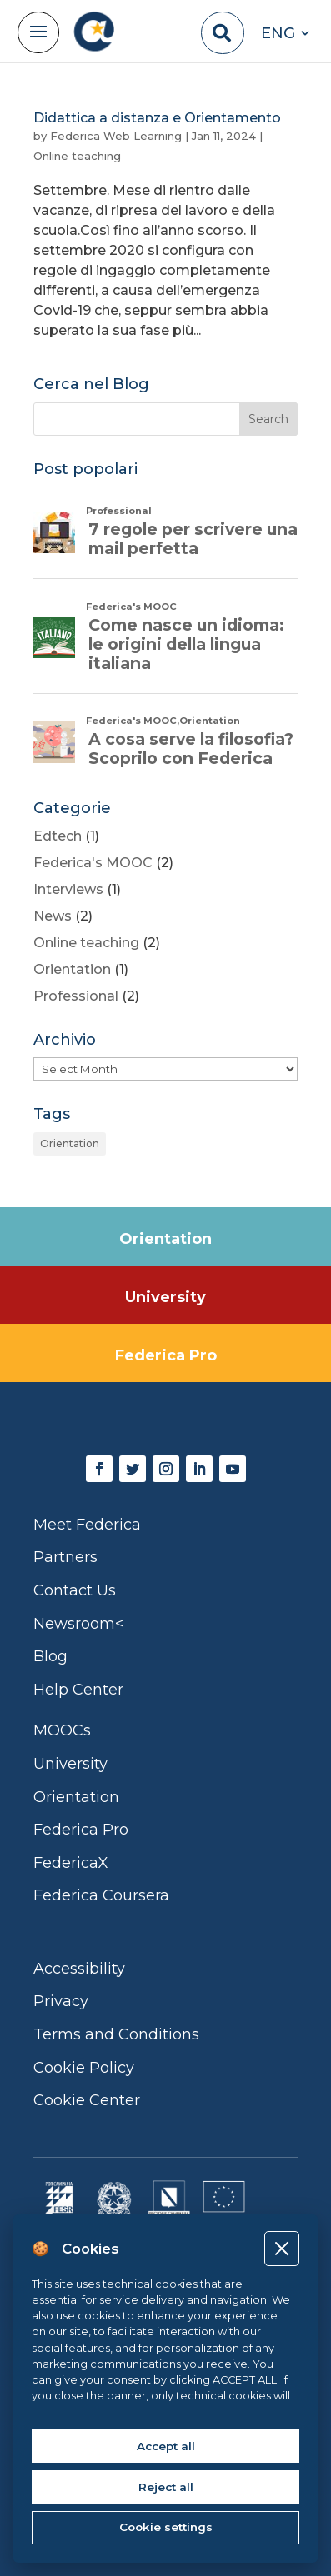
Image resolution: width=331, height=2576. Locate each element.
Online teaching (77, 155)
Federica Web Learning (116, 135)
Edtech (57, 836)
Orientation (72, 969)
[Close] (281, 2248)
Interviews (68, 889)
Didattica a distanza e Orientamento (157, 118)
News (52, 916)
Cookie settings (166, 2527)
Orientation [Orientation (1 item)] (69, 1143)
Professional (75, 996)
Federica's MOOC (93, 863)
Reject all (165, 2487)
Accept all (166, 2446)
